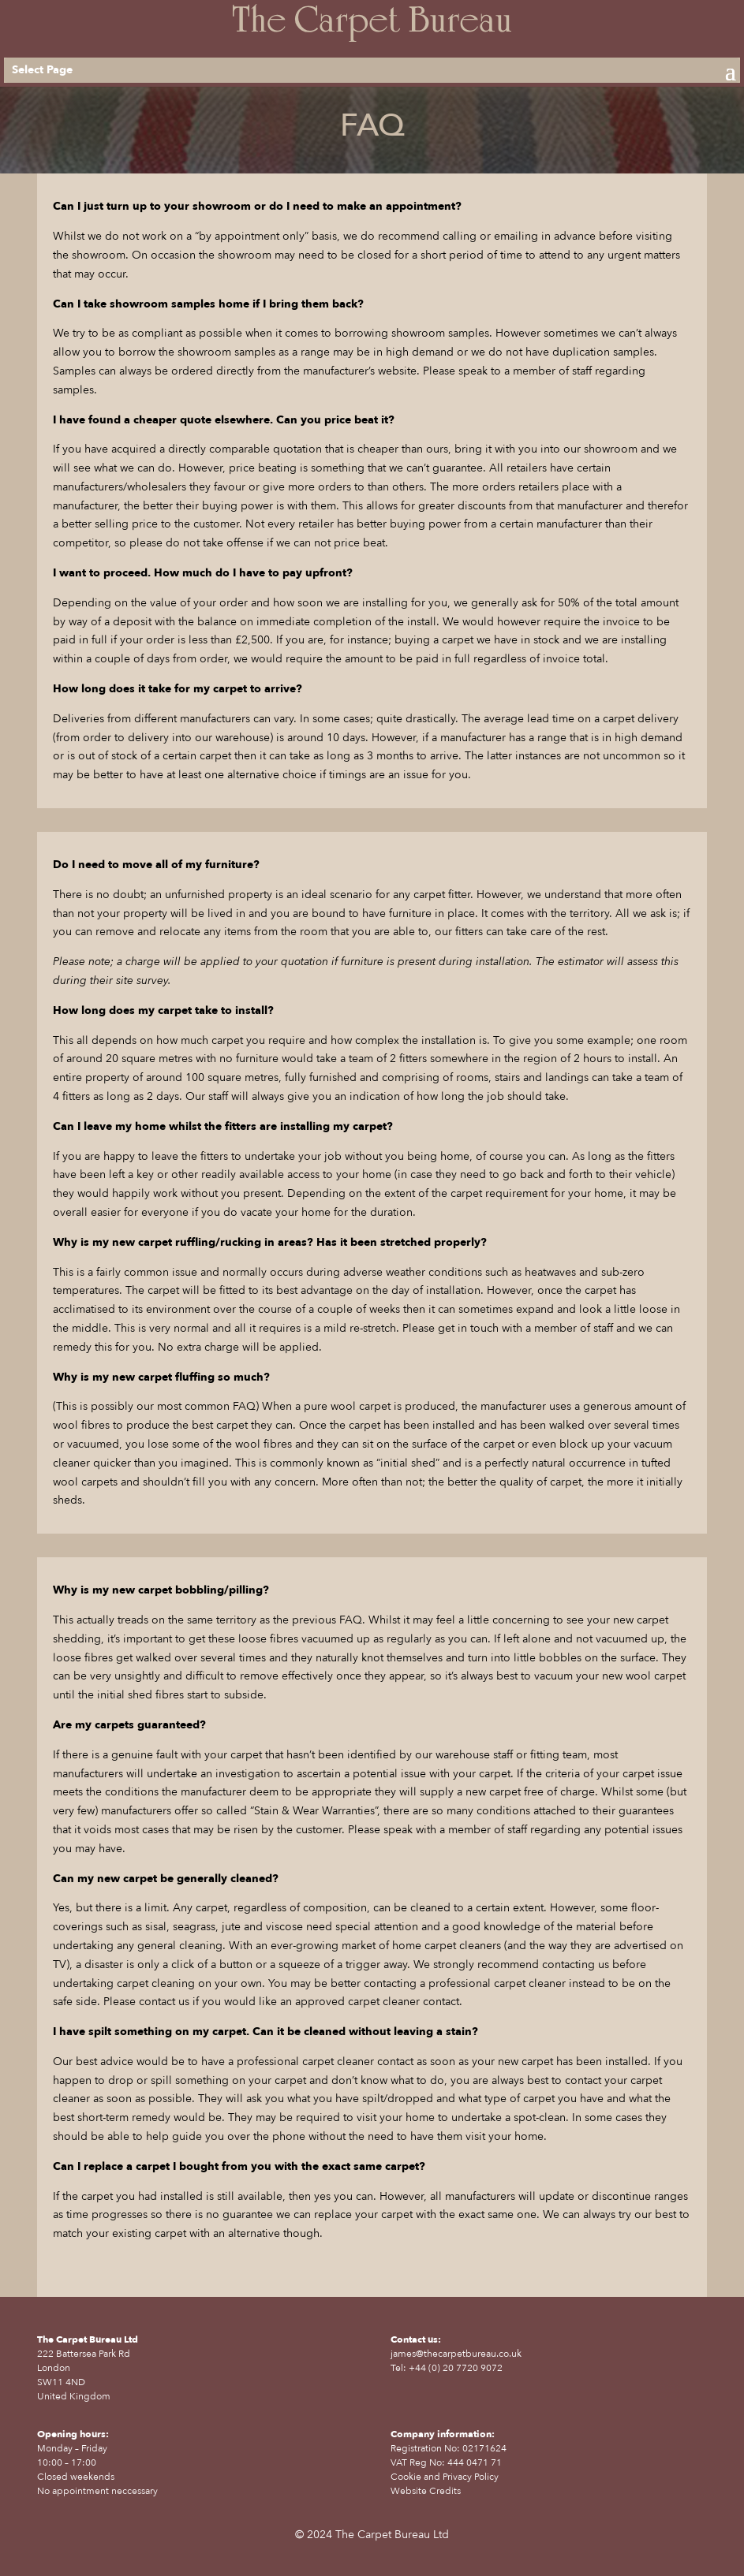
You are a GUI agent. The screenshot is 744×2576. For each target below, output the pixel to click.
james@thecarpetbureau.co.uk (456, 2353)
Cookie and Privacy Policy (445, 2476)
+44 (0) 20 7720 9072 (456, 2368)
